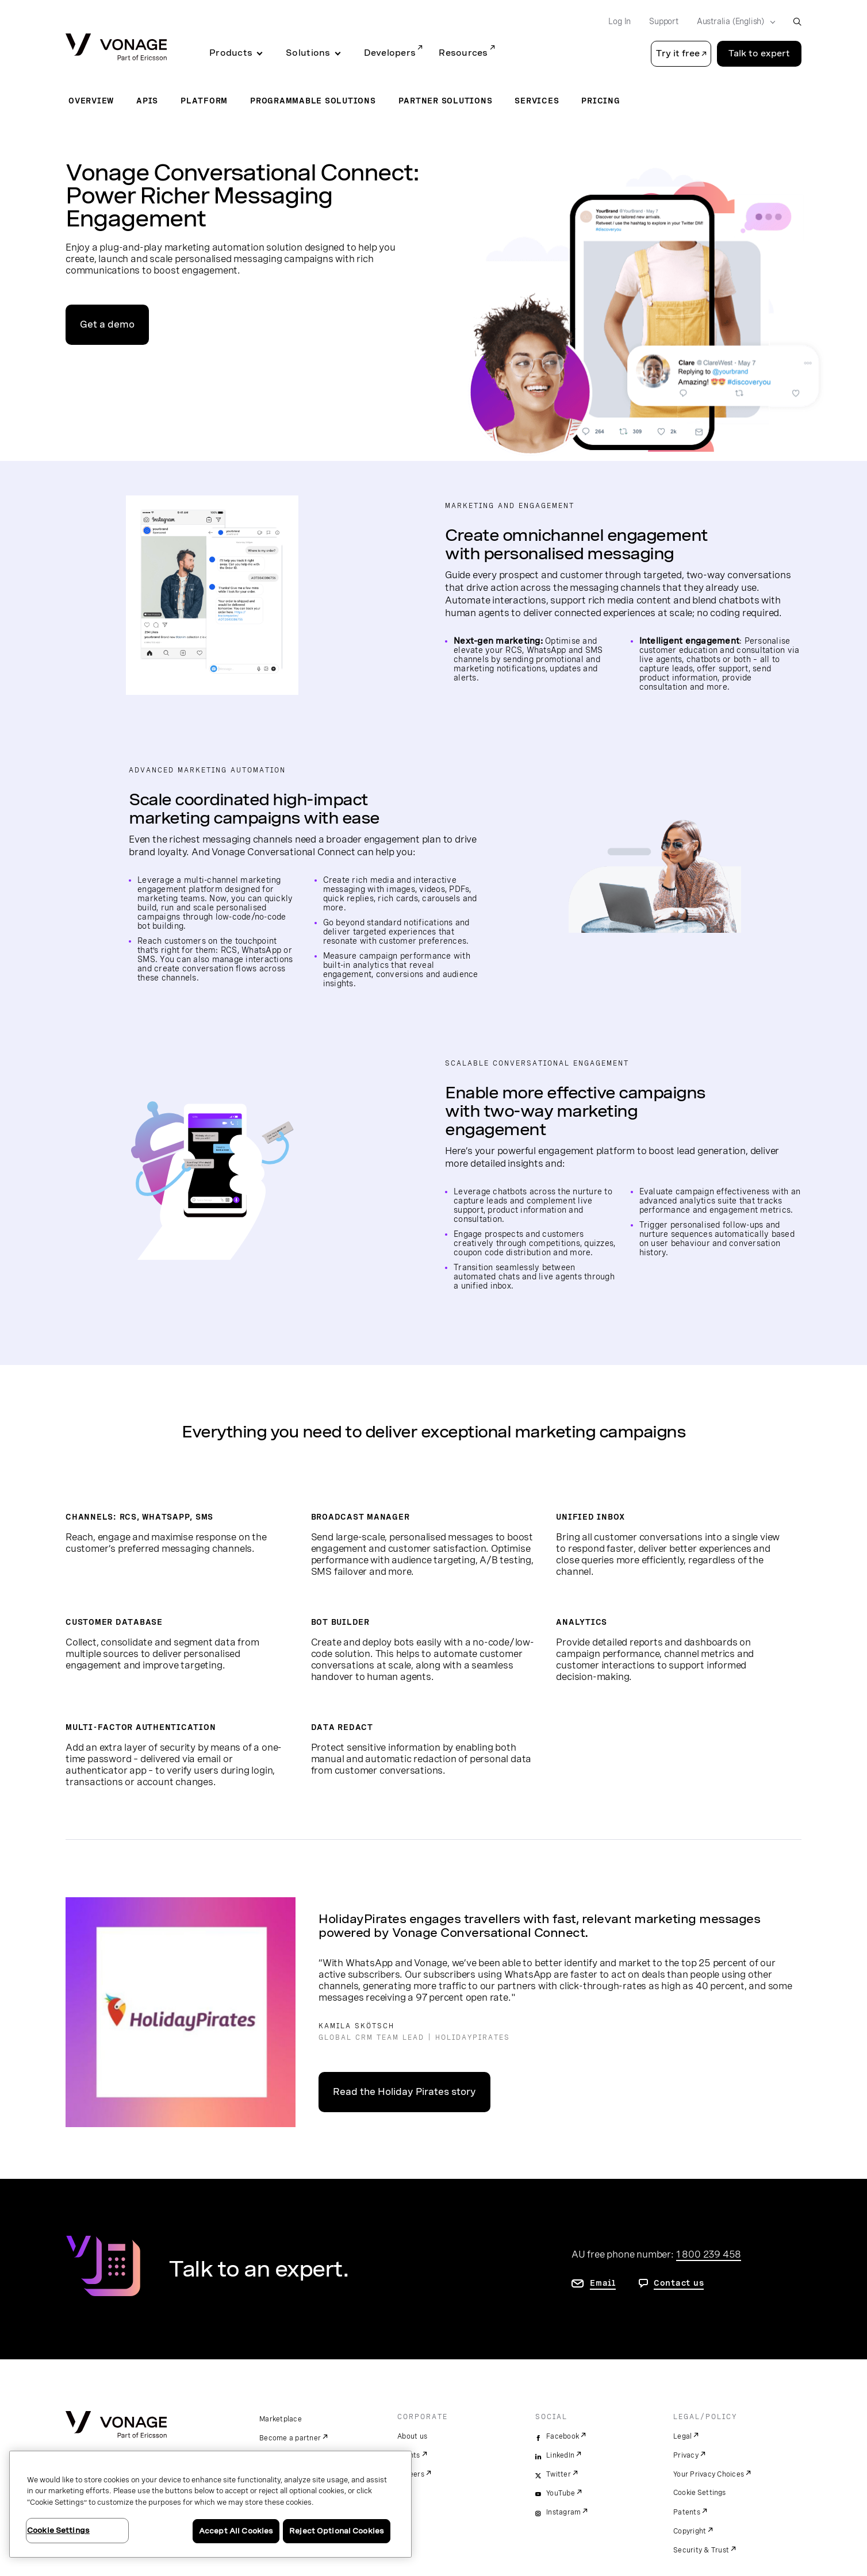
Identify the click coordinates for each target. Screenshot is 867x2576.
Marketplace (280, 2419)
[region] (210, 2504)
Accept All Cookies (236, 2531)
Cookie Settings (700, 2493)
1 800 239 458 (708, 2254)
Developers (390, 53)
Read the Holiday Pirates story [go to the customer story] (404, 2091)
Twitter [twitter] (558, 2474)
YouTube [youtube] (560, 2493)
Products (230, 53)
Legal (682, 2436)
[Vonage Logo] (116, 48)
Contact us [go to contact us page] (679, 2282)
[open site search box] (797, 21)
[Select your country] (732, 22)
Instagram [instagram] (563, 2512)
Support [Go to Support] (663, 21)
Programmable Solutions (313, 100)
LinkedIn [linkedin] (560, 2455)
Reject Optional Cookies (336, 2531)
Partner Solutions (445, 100)
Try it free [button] (678, 53)
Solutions (308, 53)
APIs (147, 100)
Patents (686, 2512)
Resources (463, 53)
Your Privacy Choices (708, 2474)
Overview (91, 100)
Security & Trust (701, 2550)
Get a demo (107, 324)
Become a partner (290, 2438)
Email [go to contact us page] (603, 2282)
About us (412, 2436)
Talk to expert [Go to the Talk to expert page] (759, 53)
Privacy (686, 2455)
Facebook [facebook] (562, 2436)
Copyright (689, 2531)
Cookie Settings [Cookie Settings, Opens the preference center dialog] (58, 2530)
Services (537, 100)
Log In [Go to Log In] (619, 21)
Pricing (600, 100)
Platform (204, 100)
